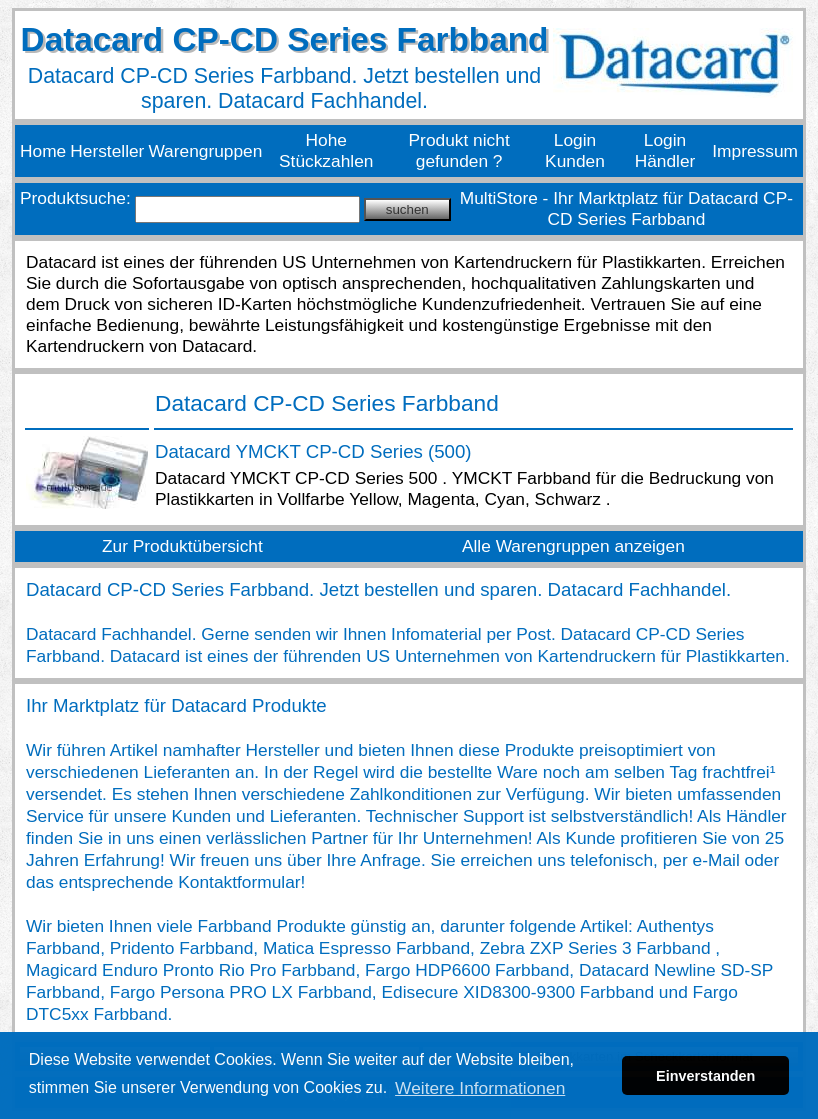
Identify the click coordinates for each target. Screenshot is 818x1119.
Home (43, 151)
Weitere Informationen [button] (480, 1088)
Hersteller (107, 151)
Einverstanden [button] (705, 1076)
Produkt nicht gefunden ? (459, 150)
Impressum (755, 151)
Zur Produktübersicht (182, 546)
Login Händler (665, 150)
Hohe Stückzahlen (326, 150)
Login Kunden (575, 150)
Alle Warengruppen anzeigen (573, 546)
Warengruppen (205, 151)
